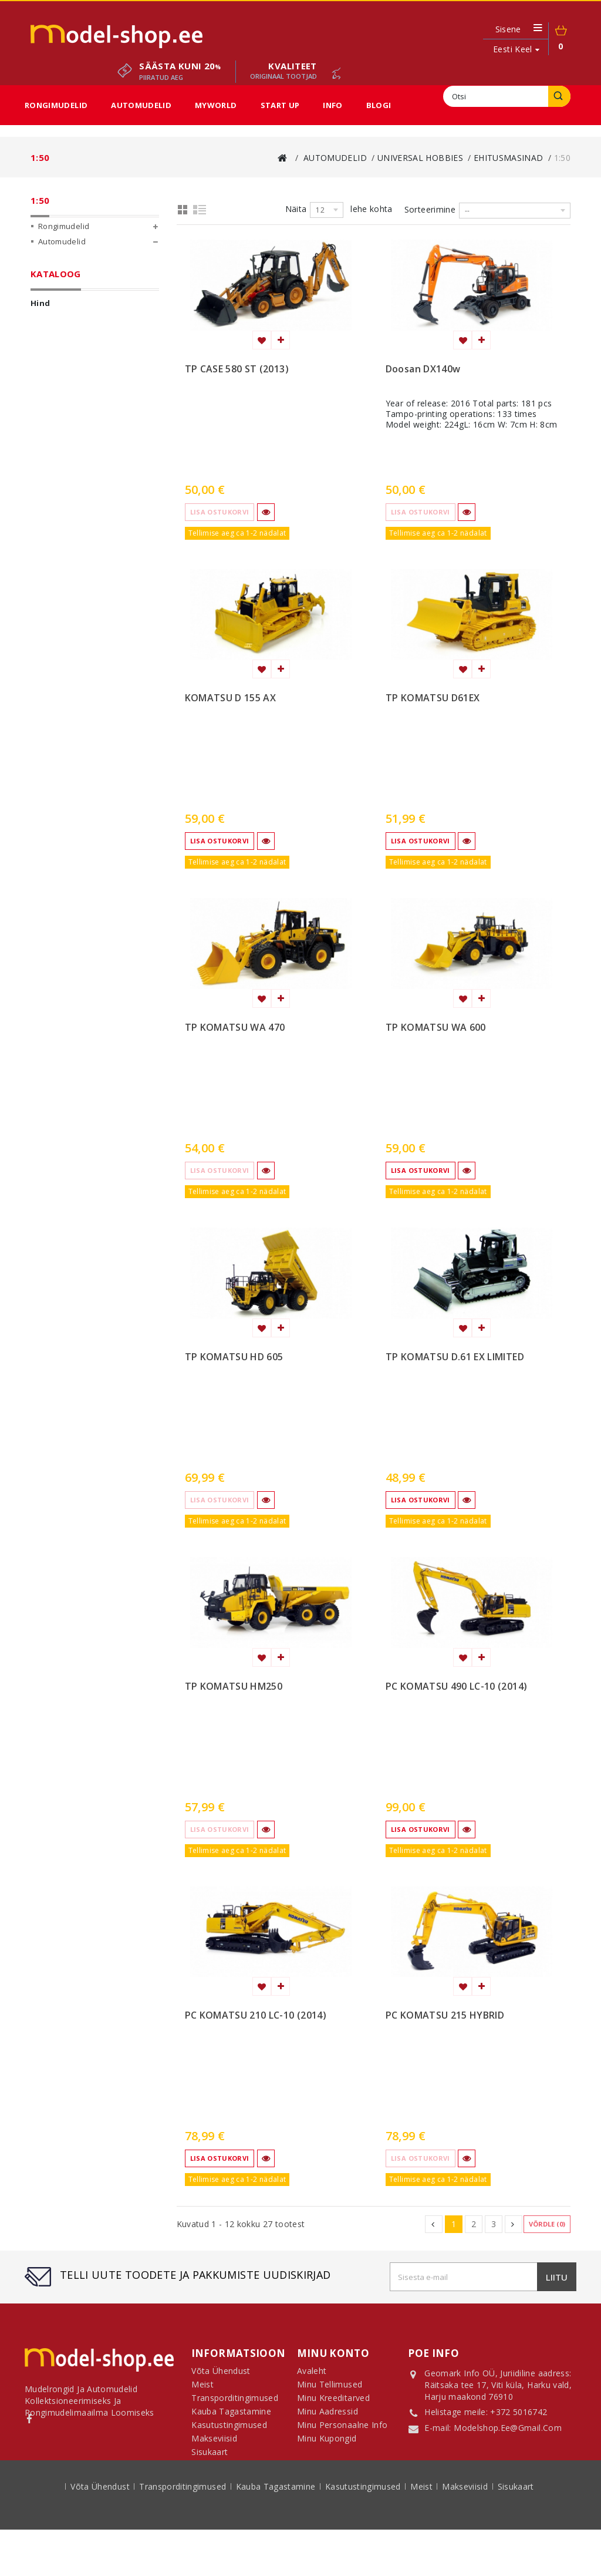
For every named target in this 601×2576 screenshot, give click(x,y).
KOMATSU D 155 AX (230, 698)
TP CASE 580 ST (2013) (237, 369)
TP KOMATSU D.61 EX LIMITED (455, 1357)
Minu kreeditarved (333, 2402)
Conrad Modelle (77, 296)
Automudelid (141, 105)
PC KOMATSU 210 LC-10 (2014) (255, 2016)
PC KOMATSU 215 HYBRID (445, 2016)
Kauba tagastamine (277, 2534)
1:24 (72, 372)
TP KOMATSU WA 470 (235, 1028)
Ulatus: (46, 588)
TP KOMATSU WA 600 (436, 1028)
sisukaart (516, 2534)
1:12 (72, 357)
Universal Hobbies (81, 311)
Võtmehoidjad (91, 433)
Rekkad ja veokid (85, 653)
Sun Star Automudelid (88, 448)
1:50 (72, 418)
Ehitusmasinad (84, 342)
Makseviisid (466, 2534)
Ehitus (63, 637)
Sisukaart (209, 2456)
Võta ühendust (101, 2534)
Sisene (508, 29)
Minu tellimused (329, 2389)
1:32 (72, 403)
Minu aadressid (327, 2416)
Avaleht (311, 2375)
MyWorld (216, 105)
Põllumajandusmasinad (100, 326)
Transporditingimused (183, 2534)
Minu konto (333, 2353)
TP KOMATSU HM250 (234, 1687)
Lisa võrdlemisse (280, 340)
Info (332, 105)
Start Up (280, 105)
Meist (422, 2534)
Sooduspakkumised (75, 494)
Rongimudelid (56, 105)
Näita (296, 208)
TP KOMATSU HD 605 (234, 1357)
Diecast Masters (77, 280)
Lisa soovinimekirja (262, 340)
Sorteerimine (429, 209)
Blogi (378, 105)
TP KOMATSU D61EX (433, 698)
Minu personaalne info (342, 2429)
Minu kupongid (327, 2443)
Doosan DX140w (423, 369)
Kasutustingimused (364, 2534)
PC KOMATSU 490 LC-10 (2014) (456, 1687)
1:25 (72, 387)
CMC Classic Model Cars (91, 265)
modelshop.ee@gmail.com (508, 2428)
